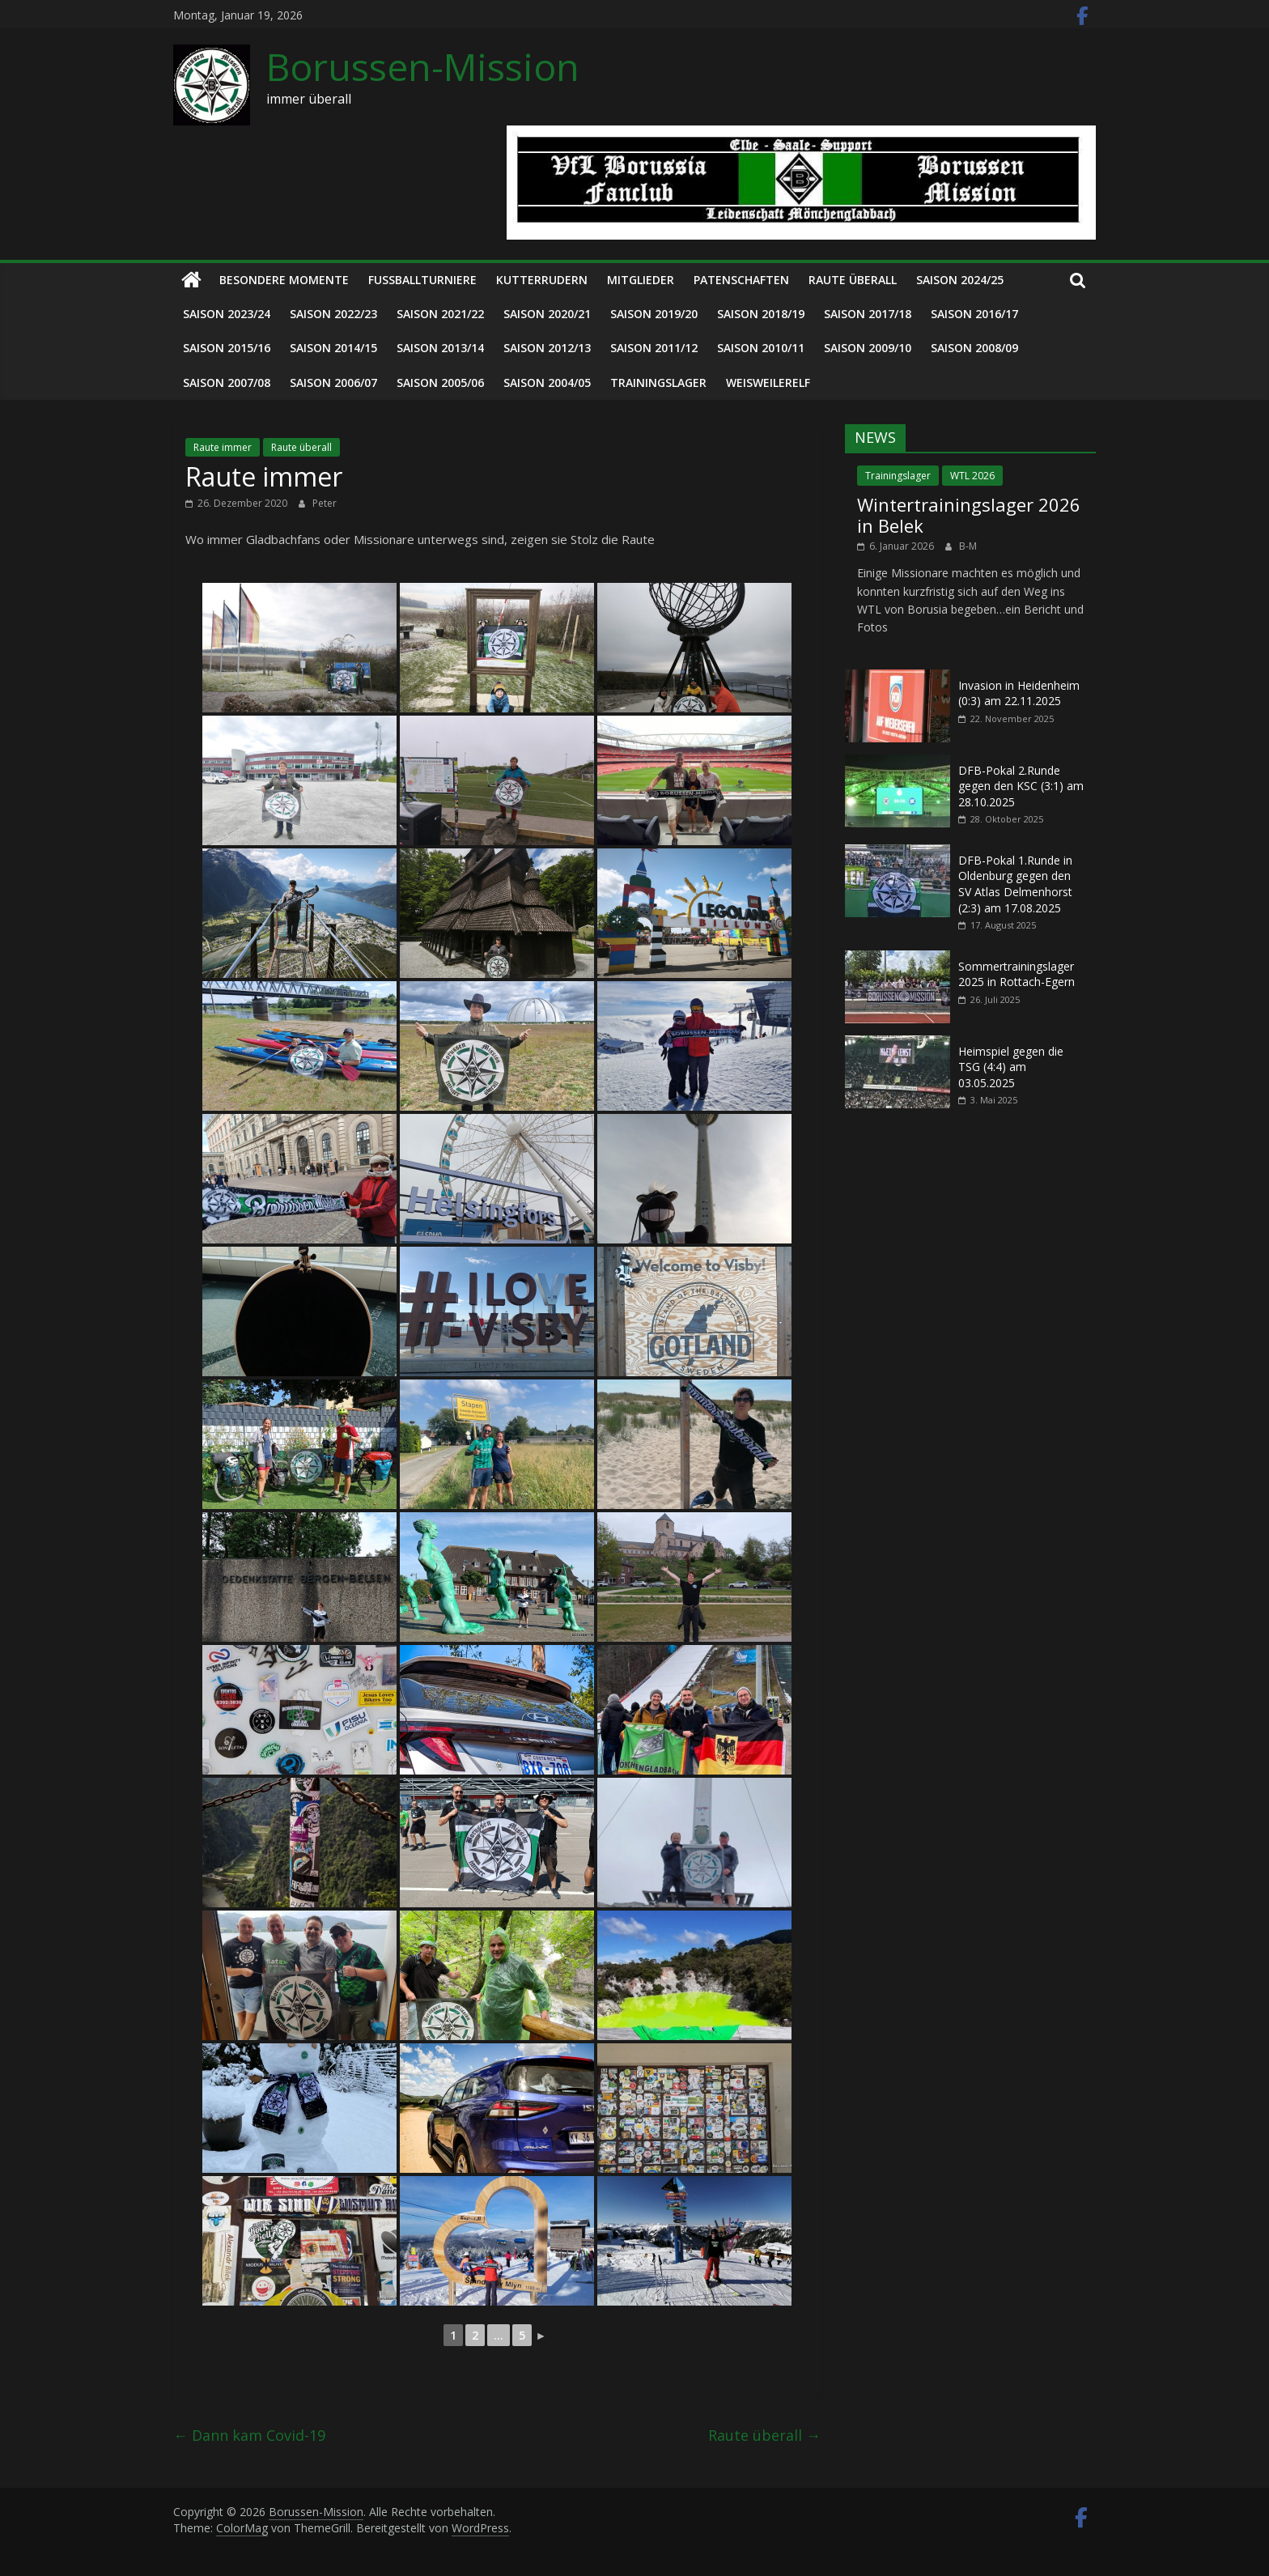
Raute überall (853, 279)
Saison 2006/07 (333, 382)
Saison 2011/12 (654, 347)
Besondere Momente (284, 279)
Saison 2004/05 (547, 382)
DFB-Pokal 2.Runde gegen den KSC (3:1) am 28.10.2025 (1021, 786)
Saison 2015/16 (226, 347)
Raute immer (222, 447)
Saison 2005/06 (440, 382)
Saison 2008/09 (974, 347)
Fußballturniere (422, 279)
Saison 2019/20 (654, 313)
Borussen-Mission (422, 66)
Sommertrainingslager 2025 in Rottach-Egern (1016, 974)
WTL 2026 (972, 475)
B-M (968, 546)
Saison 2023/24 (226, 313)
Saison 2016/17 (974, 313)
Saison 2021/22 (440, 313)
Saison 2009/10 (867, 347)
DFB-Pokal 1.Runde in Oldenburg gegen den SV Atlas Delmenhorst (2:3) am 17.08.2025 (1015, 884)
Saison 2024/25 (960, 279)
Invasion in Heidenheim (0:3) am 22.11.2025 (1019, 693)
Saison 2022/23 (333, 313)
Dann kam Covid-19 (249, 2435)
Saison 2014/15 (333, 347)
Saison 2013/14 (440, 347)
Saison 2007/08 (226, 382)
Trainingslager (658, 382)
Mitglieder (640, 279)
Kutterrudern (542, 279)
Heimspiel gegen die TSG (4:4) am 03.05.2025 (1010, 1067)
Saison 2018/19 (760, 313)
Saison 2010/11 (760, 347)
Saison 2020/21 (547, 313)
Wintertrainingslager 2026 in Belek (968, 515)
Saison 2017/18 (867, 313)
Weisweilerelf (768, 382)
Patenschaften (741, 279)
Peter (324, 503)
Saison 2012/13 (547, 347)
